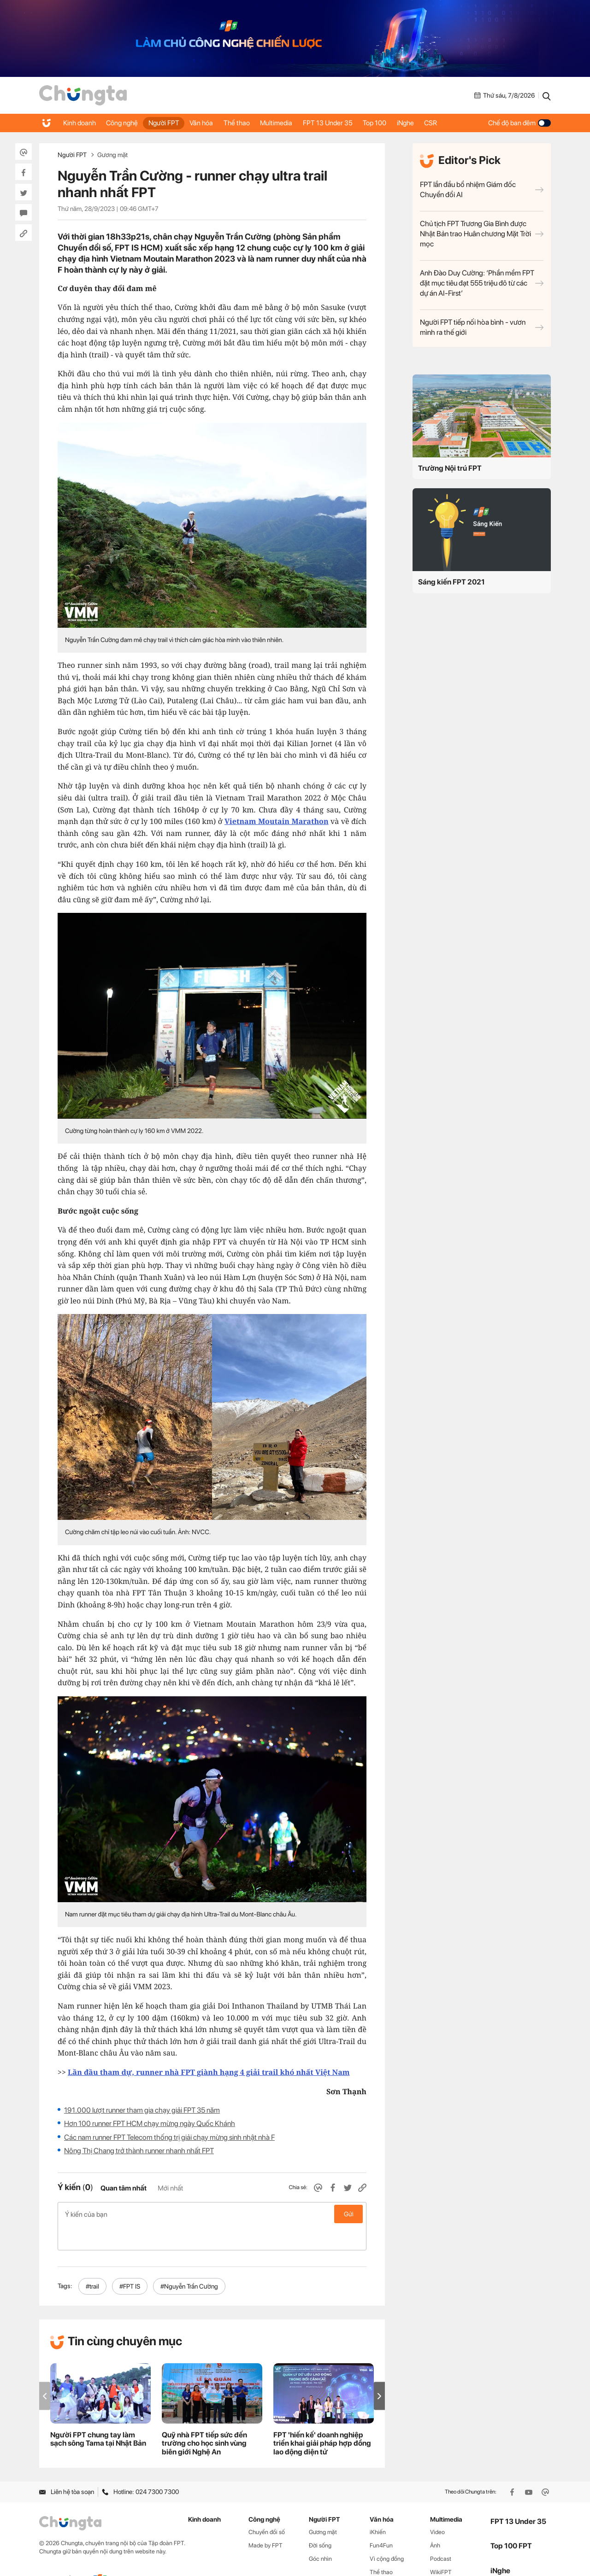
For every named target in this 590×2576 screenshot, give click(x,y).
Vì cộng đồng (387, 2534)
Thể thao (251, 123)
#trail (92, 2262)
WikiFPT (441, 2547)
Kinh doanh (80, 123)
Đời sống (320, 2521)
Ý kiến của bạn (212, 2214)
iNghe (433, 123)
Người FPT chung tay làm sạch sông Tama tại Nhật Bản (98, 2415)
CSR (462, 123)
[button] (379, 2372)
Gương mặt (112, 154)
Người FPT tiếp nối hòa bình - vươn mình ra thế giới (481, 327)
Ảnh (435, 2521)
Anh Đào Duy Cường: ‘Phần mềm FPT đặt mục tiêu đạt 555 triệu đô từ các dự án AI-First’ (481, 283)
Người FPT (171, 123)
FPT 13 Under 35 (349, 123)
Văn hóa (212, 123)
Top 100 (400, 123)
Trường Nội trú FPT (450, 468)
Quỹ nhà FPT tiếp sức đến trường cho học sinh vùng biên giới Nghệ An (204, 2419)
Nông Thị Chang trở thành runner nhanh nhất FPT (139, 2150)
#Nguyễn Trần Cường (189, 2262)
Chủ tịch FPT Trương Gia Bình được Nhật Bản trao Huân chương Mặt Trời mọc (481, 233)
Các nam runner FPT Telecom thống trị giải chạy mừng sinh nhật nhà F (169, 2137)
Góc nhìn (320, 2534)
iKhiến (378, 2507)
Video (437, 2507)
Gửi (349, 2214)
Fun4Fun (381, 2521)
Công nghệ (126, 123)
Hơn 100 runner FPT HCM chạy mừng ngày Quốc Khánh (149, 2123)
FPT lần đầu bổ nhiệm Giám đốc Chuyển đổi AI (481, 189)
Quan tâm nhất (123, 2188)
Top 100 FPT (511, 2521)
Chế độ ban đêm (519, 123)
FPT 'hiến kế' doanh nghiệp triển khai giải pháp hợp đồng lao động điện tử (322, 2419)
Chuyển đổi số (266, 2507)
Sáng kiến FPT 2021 (451, 582)
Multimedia (294, 123)
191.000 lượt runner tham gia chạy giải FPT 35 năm (142, 2110)
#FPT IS (129, 2262)
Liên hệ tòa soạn (66, 2467)
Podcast (440, 2534)
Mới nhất (170, 2188)
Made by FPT (265, 2521)
